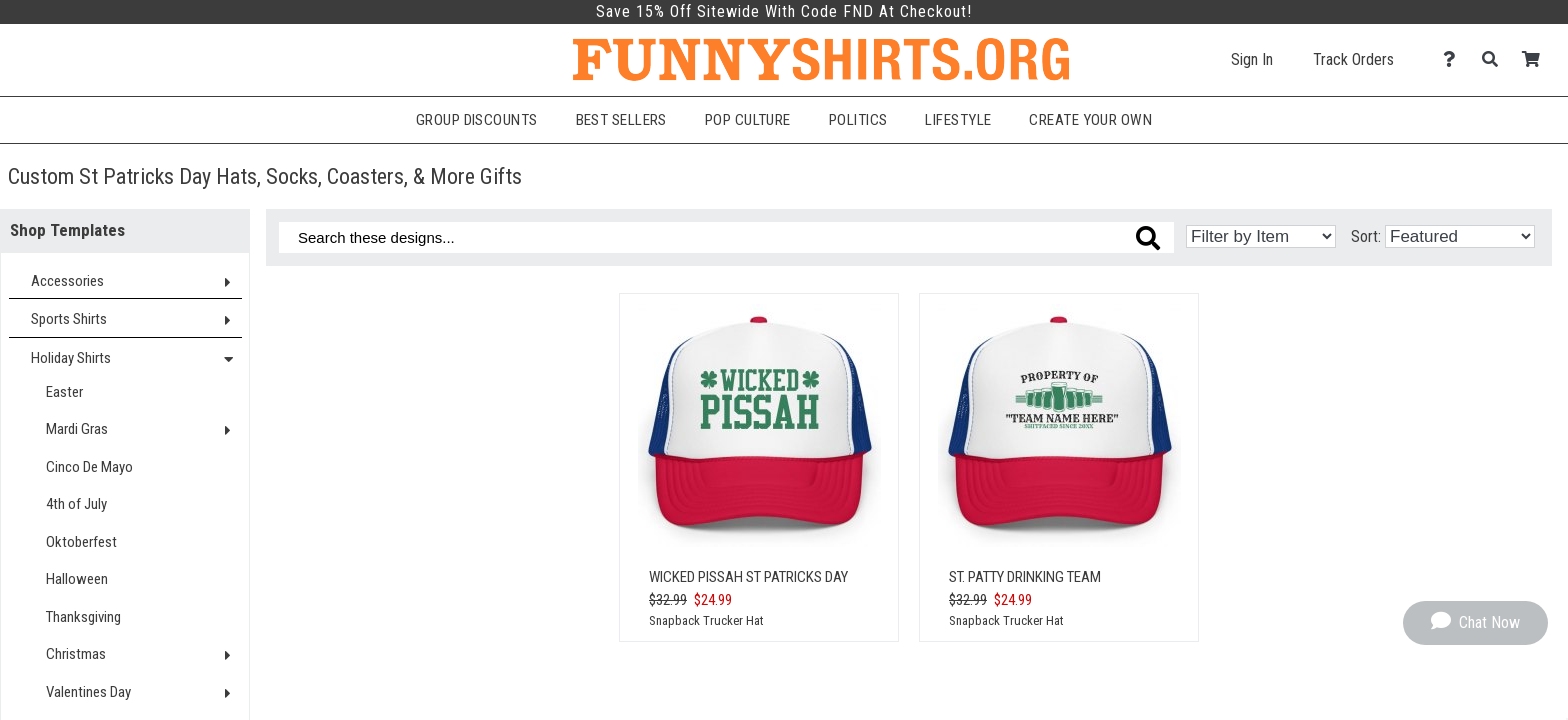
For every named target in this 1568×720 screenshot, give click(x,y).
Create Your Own (1090, 120)
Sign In (1252, 59)
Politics (858, 120)
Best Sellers (621, 120)
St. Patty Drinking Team (1025, 577)
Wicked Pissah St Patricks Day (748, 577)
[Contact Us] (1454, 59)
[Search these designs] (726, 237)
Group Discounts (477, 120)
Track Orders (1353, 59)
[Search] (1495, 59)
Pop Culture (748, 120)
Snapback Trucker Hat (706, 620)
